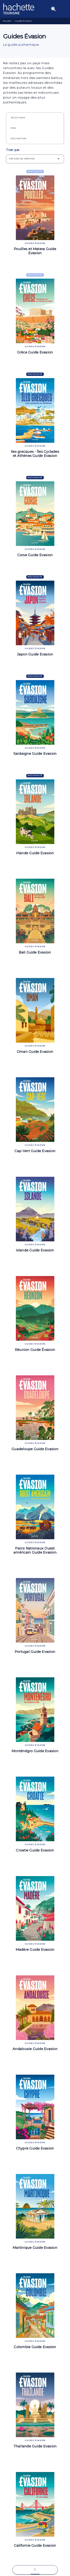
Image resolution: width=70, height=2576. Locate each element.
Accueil (7, 20)
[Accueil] (18, 9)
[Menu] (58, 9)
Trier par (13, 150)
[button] (20, 118)
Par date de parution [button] (22, 159)
